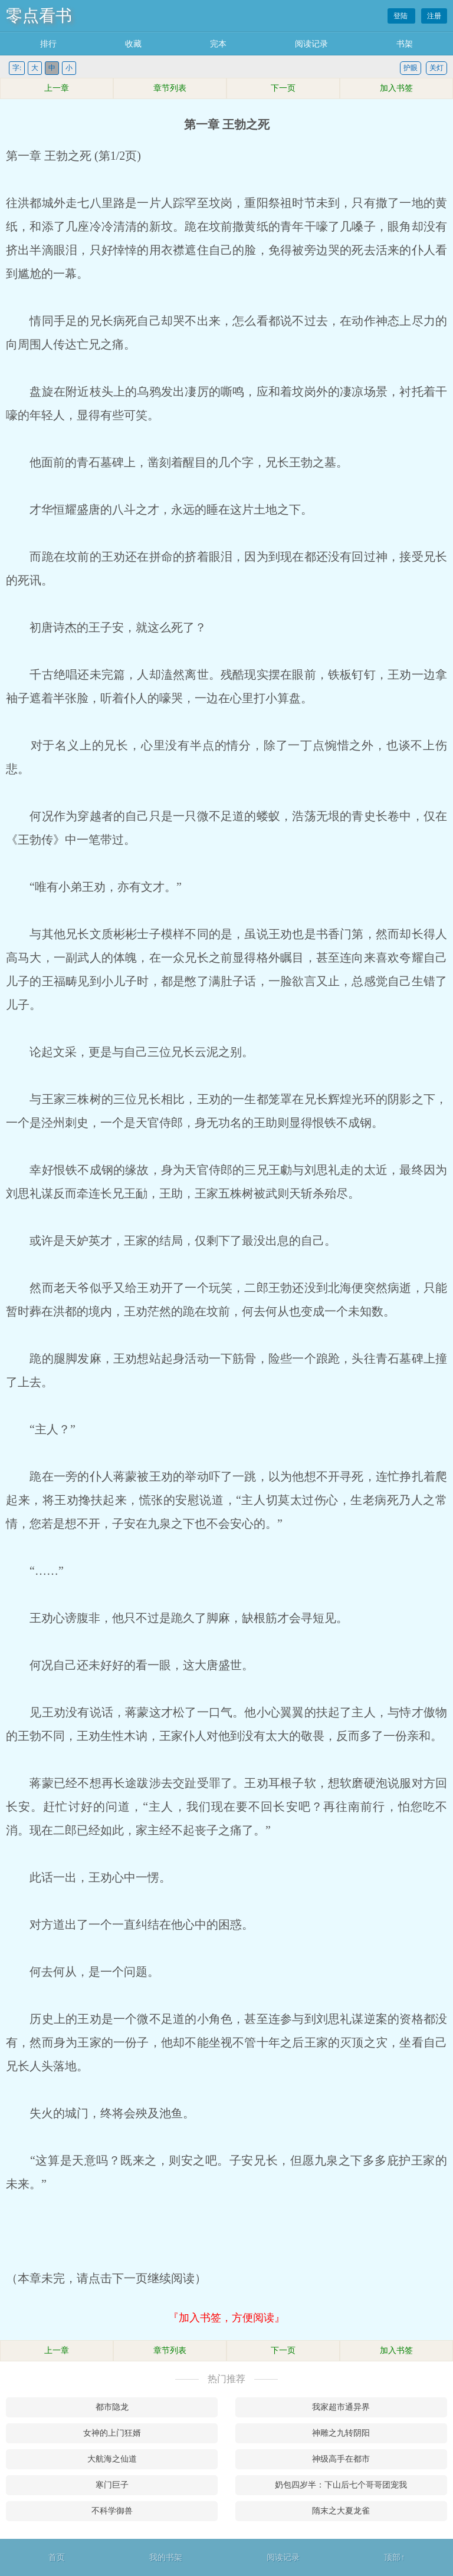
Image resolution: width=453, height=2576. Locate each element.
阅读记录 (311, 44)
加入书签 (396, 88)
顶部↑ (394, 2557)
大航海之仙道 (112, 2459)
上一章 (56, 88)
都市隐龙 (112, 2407)
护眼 (410, 68)
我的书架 (165, 2557)
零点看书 (39, 15)
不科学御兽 (112, 2510)
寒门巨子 (112, 2484)
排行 (48, 44)
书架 (404, 44)
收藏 (133, 44)
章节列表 (169, 88)
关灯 (436, 68)
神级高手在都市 (341, 2459)
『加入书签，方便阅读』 (226, 2318)
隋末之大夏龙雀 (341, 2510)
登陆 (401, 16)
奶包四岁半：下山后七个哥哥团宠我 (341, 2484)
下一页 (283, 88)
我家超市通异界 (341, 2407)
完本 (218, 44)
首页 (56, 2557)
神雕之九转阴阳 (341, 2433)
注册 (434, 16)
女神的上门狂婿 (112, 2433)
